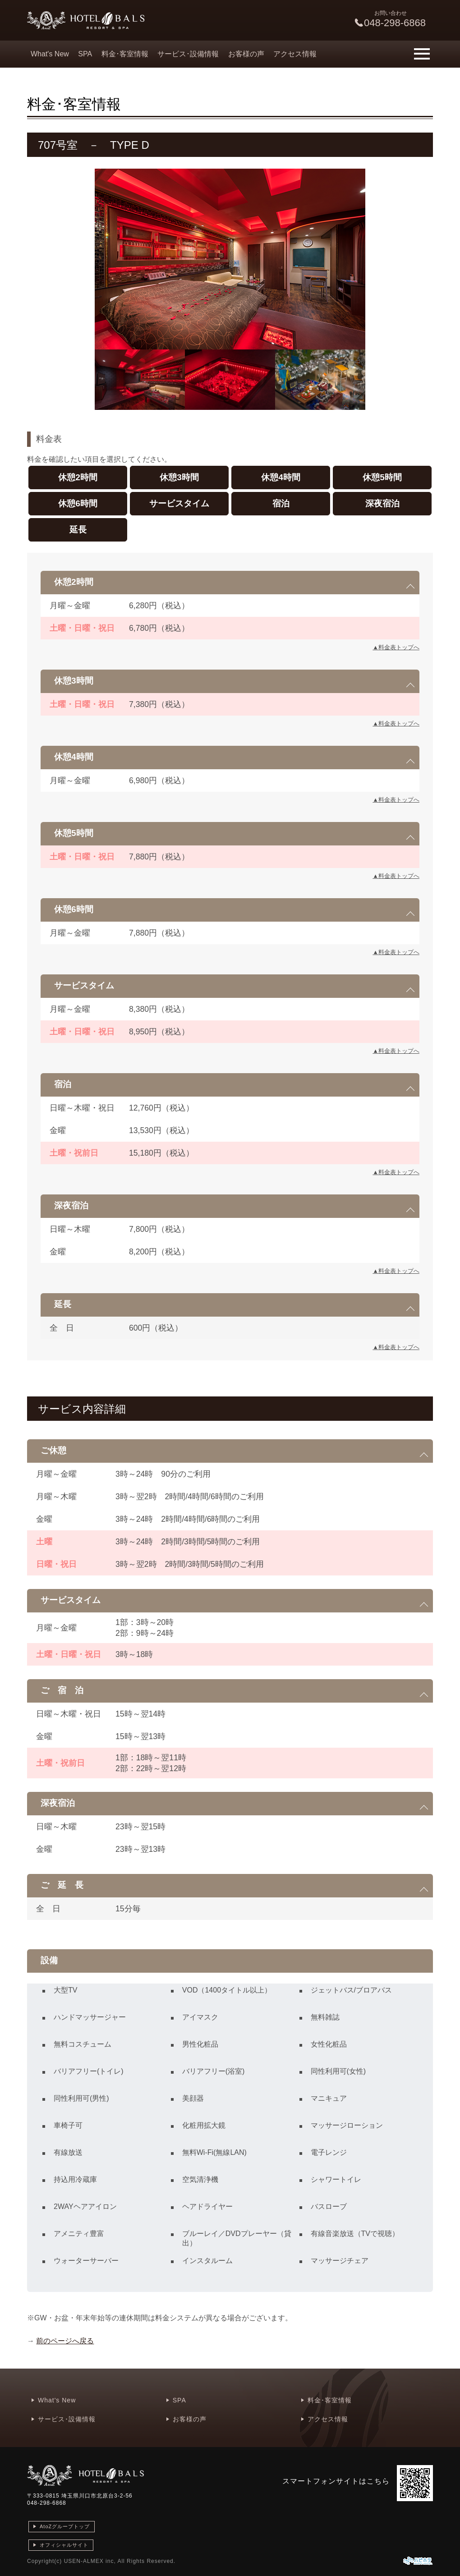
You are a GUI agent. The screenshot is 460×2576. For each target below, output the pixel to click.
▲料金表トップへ (396, 647)
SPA (85, 54)
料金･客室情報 (124, 54)
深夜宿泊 (382, 503)
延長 (78, 529)
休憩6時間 (77, 503)
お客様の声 (246, 54)
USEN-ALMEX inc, (90, 2561)
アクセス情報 (295, 54)
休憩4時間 (280, 477)
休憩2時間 (77, 477)
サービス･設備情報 (188, 54)
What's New (50, 54)
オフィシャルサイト (64, 2545)
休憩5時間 (382, 477)
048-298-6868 (46, 2503)
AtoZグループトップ (65, 2526)
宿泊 (281, 503)
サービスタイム (179, 503)
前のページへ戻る (65, 2341)
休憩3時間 (179, 477)
